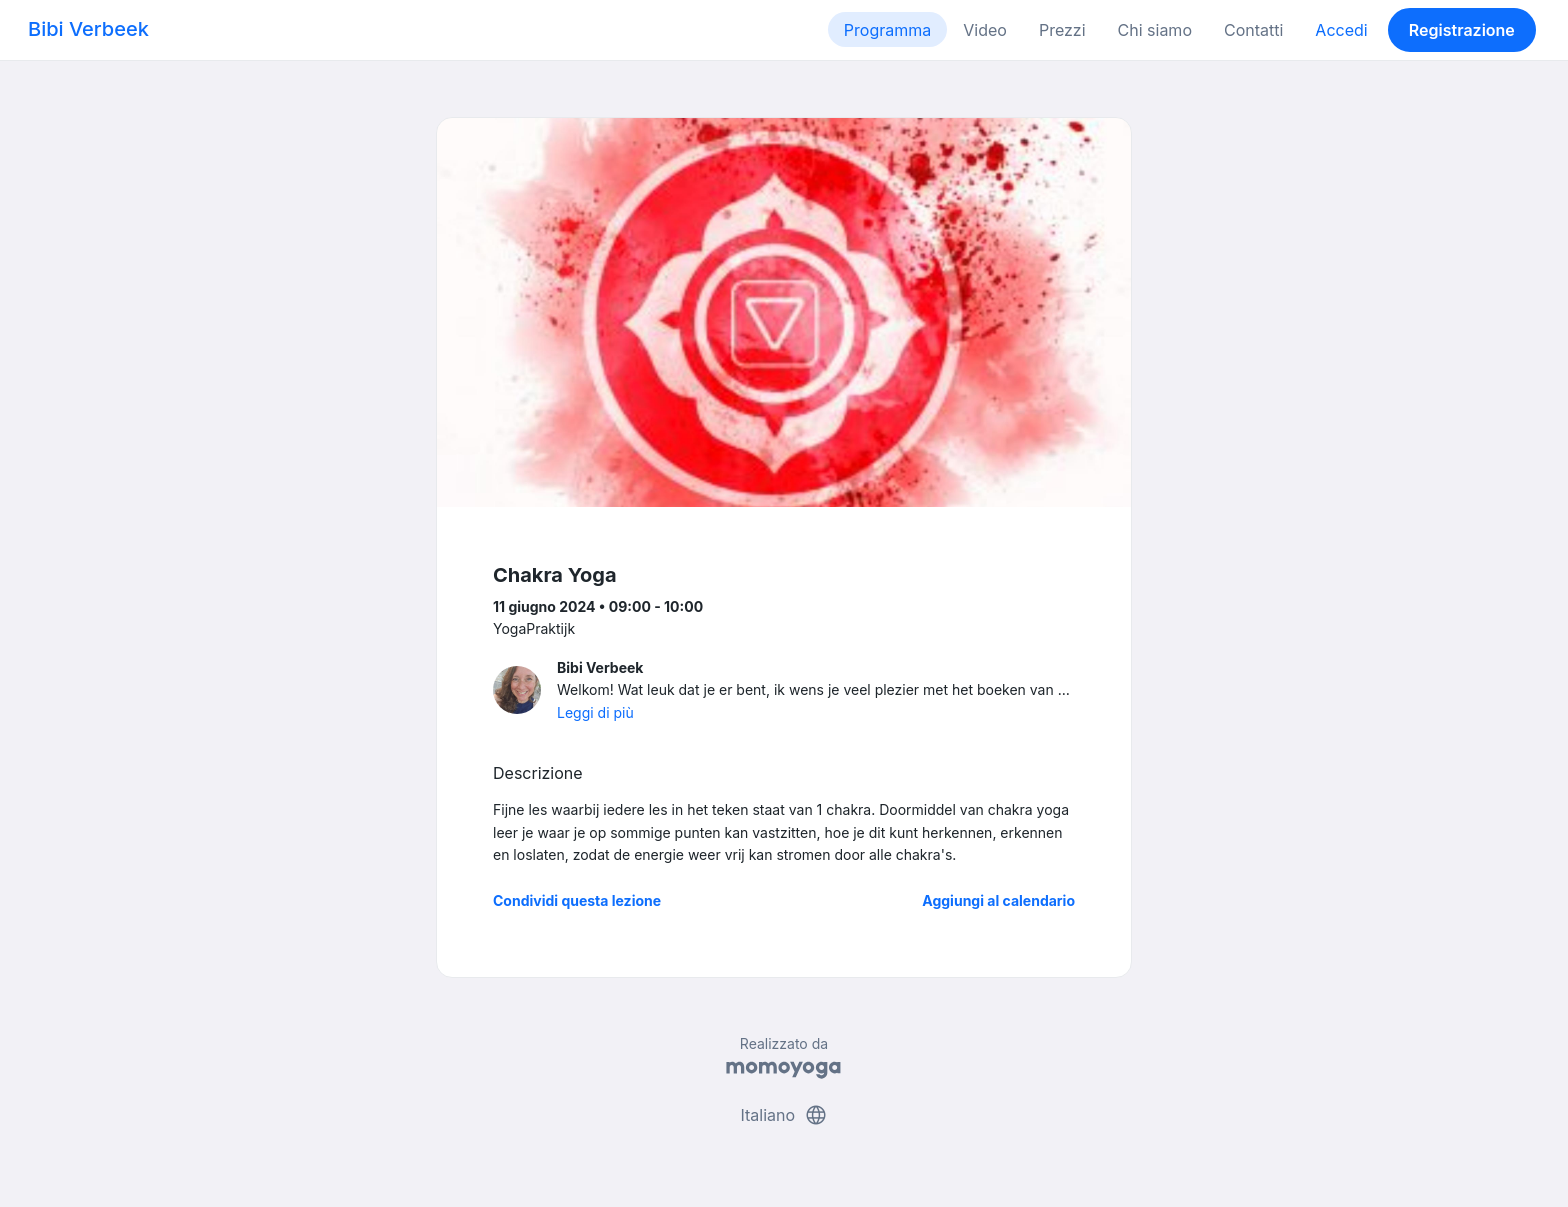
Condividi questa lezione (577, 900)
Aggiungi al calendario (998, 900)
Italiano (783, 1115)
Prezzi (1062, 30)
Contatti (1253, 30)
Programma (887, 30)
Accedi (1341, 30)
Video (985, 30)
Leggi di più (595, 712)
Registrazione (1462, 30)
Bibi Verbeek (88, 29)
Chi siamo (1155, 30)
